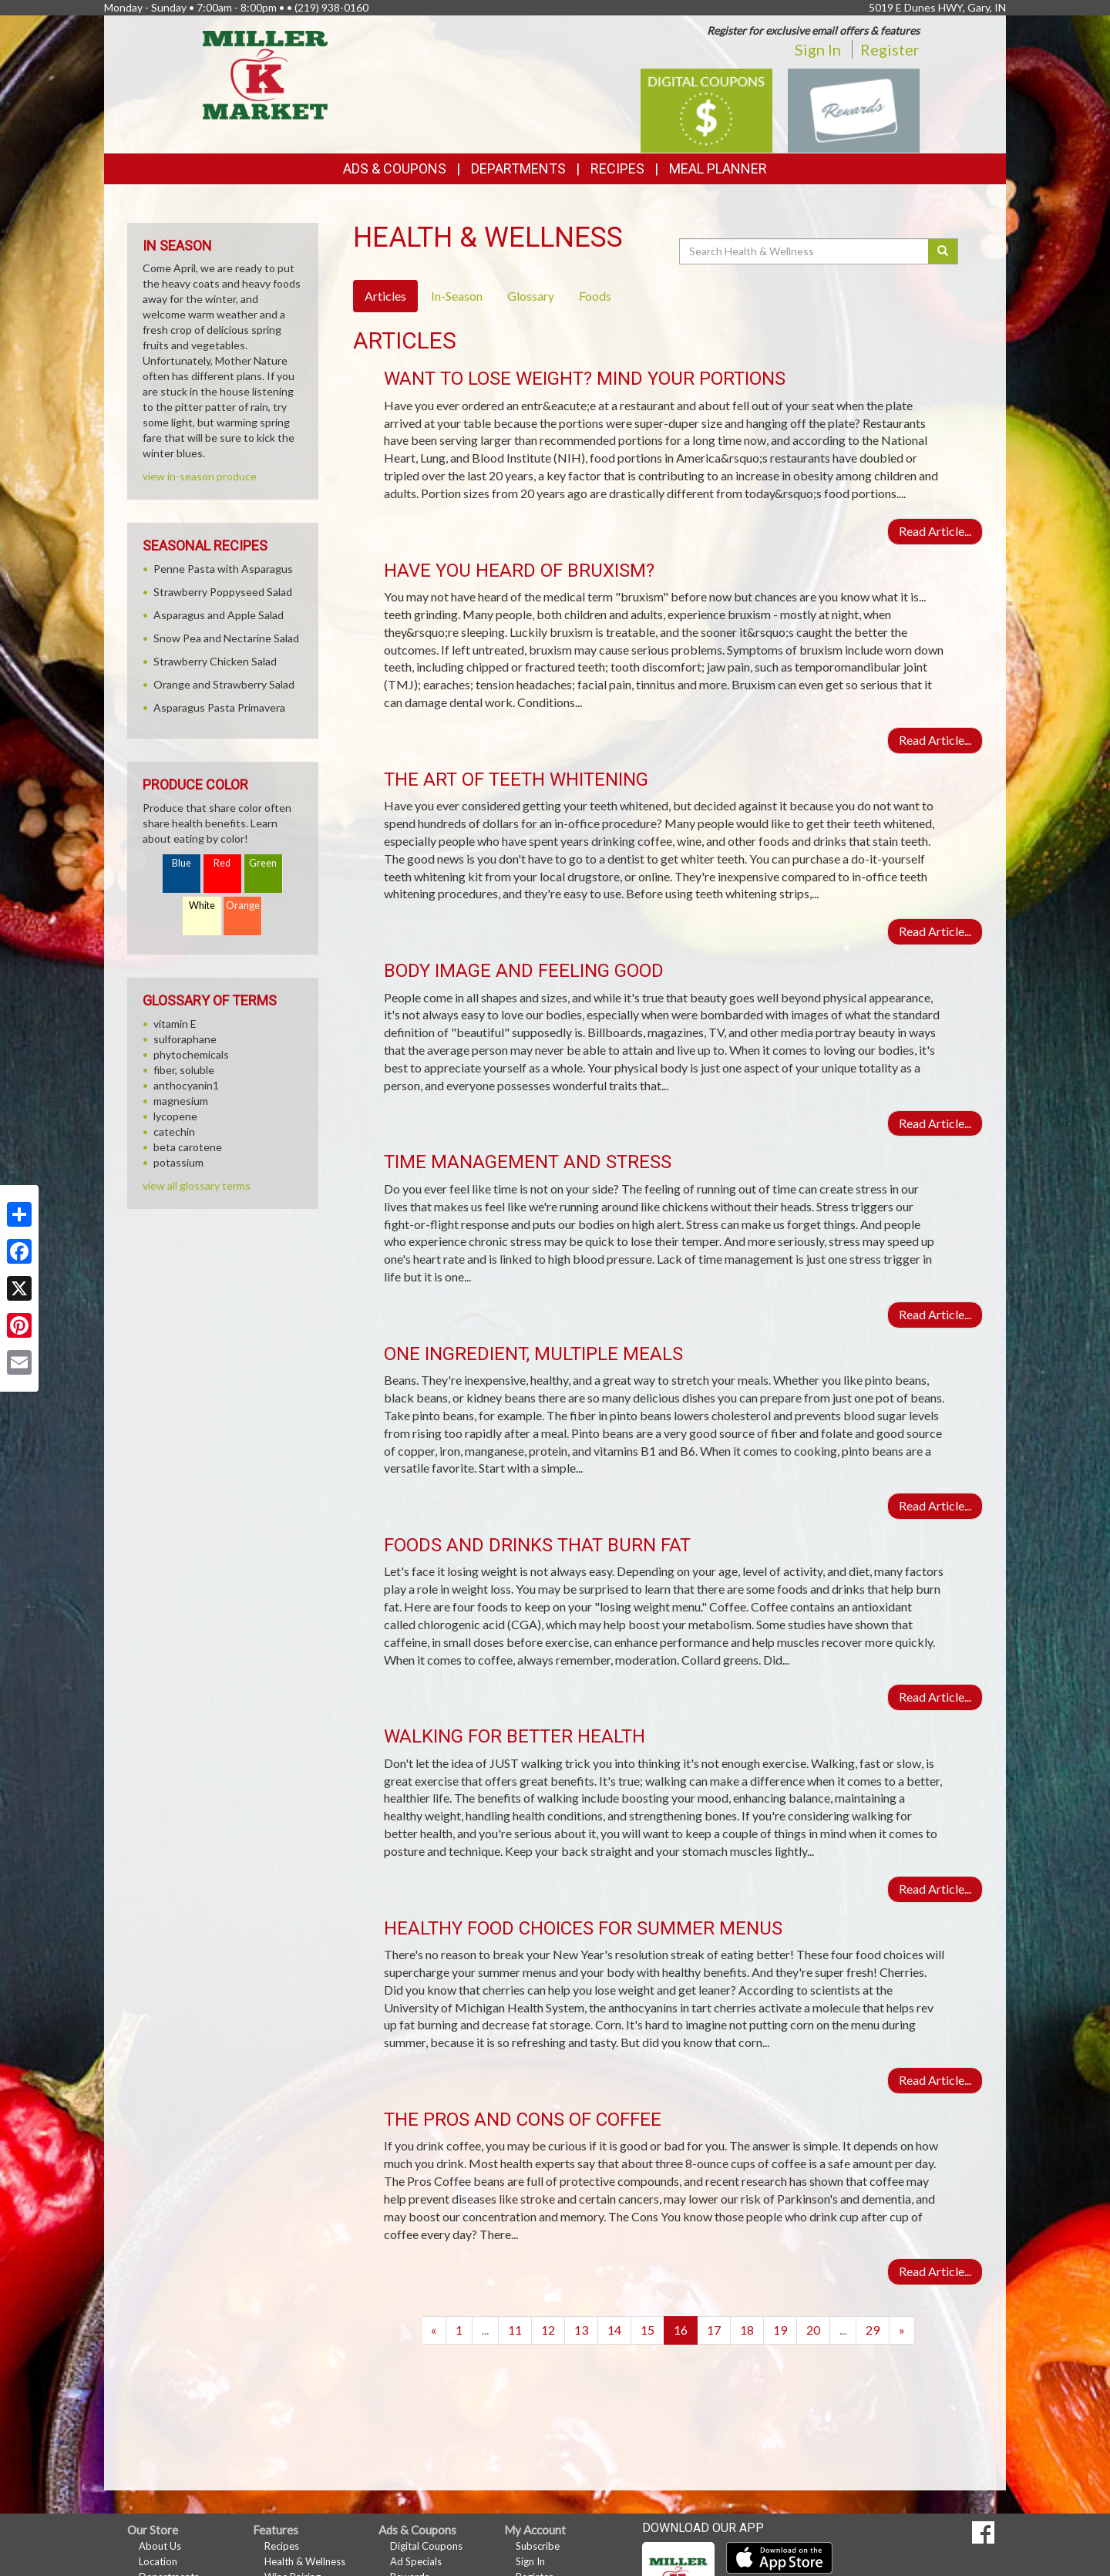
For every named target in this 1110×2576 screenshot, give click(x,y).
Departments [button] (518, 168)
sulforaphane (185, 1039)
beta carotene (187, 1146)
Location (158, 2561)
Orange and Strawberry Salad (223, 684)
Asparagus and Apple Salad (218, 614)
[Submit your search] (943, 251)
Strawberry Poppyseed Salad (222, 591)
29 (873, 2329)
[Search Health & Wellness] (804, 251)
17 (714, 2329)
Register (890, 49)
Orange (243, 905)
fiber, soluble (183, 1069)
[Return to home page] (265, 73)
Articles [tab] (385, 295)
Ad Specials (416, 2561)
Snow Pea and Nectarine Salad (226, 638)
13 (581, 2329)
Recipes (617, 168)
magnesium (180, 1100)
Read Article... (935, 531)
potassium (178, 1162)
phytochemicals (191, 1054)
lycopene (175, 1116)
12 (548, 2329)
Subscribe (538, 2546)
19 (780, 2329)
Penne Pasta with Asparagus (223, 568)
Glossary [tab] (530, 295)
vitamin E (175, 1023)
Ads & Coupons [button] (394, 168)
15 (647, 2329)
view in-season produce (200, 476)
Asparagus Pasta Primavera (219, 707)
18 (747, 2329)
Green (263, 863)
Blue (181, 863)
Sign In (818, 49)
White (202, 905)
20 (813, 2329)
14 (614, 2329)
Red (222, 863)
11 (515, 2329)
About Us (160, 2546)
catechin (174, 1131)
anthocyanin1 (186, 1085)
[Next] (902, 2330)
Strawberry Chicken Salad (215, 661)
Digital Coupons (426, 2546)
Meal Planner (718, 168)
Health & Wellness (304, 2561)
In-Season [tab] (457, 295)
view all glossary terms (197, 1185)
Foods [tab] (595, 295)
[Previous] (433, 2330)
